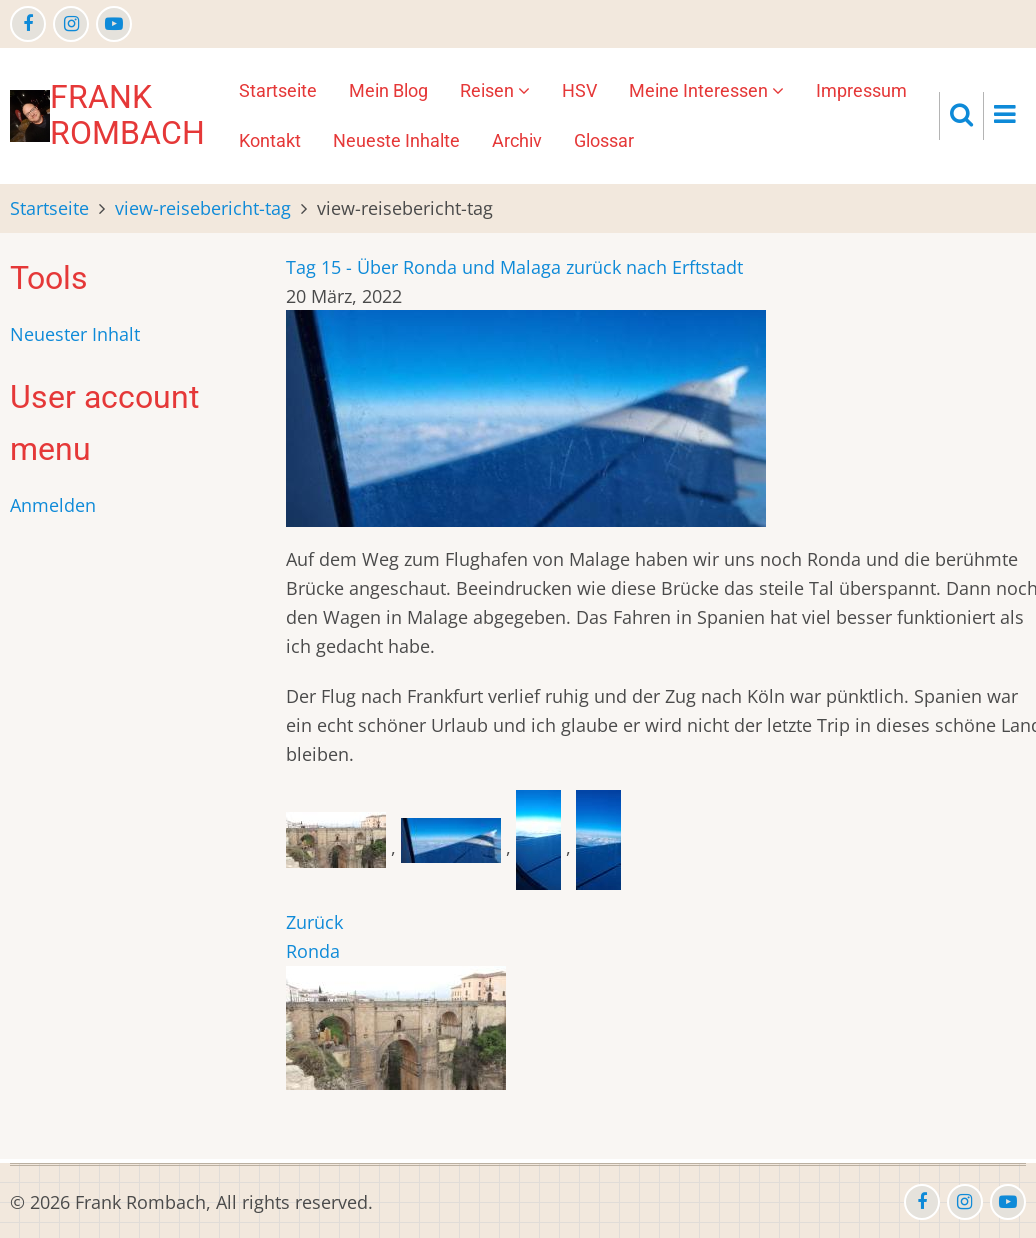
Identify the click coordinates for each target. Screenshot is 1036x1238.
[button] (338, 847)
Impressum (861, 90)
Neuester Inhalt (75, 334)
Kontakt (270, 140)
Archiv (517, 140)
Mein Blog (388, 90)
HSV (579, 90)
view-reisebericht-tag (203, 208)
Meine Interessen (706, 90)
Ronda (313, 951)
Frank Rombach (127, 115)
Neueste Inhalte (396, 140)
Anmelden (53, 505)
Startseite (278, 90)
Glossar (604, 140)
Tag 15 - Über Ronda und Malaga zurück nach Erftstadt (514, 267)
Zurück (314, 922)
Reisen (495, 90)
